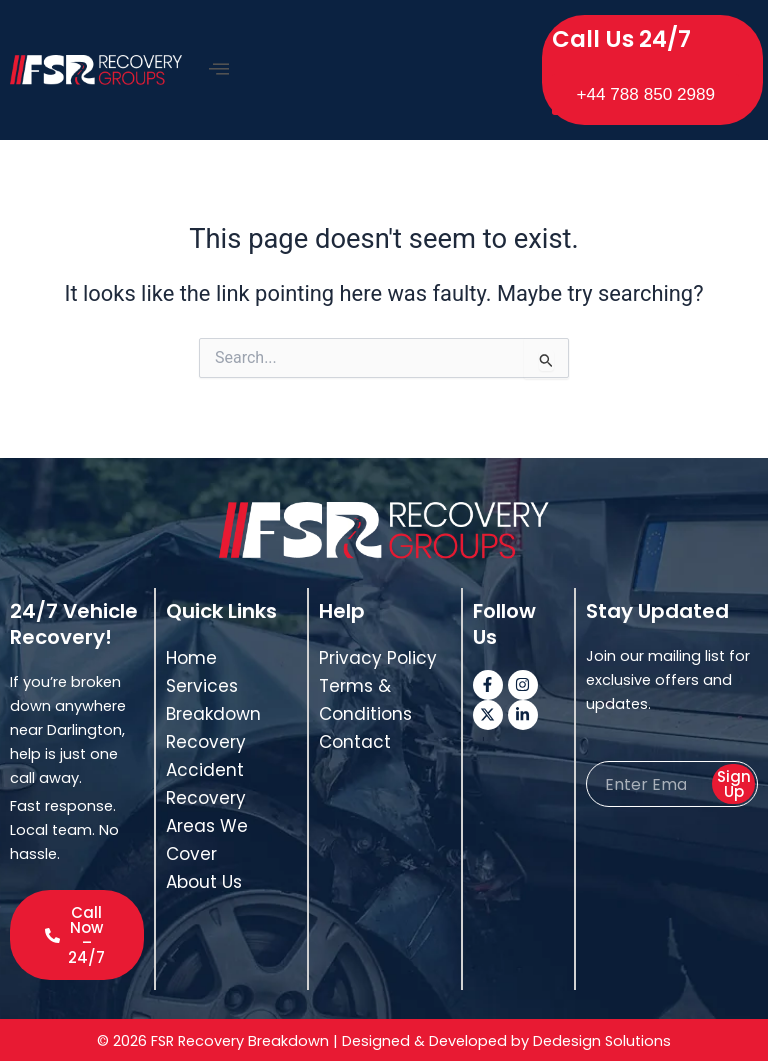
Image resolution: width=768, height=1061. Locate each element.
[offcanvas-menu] (219, 68)
